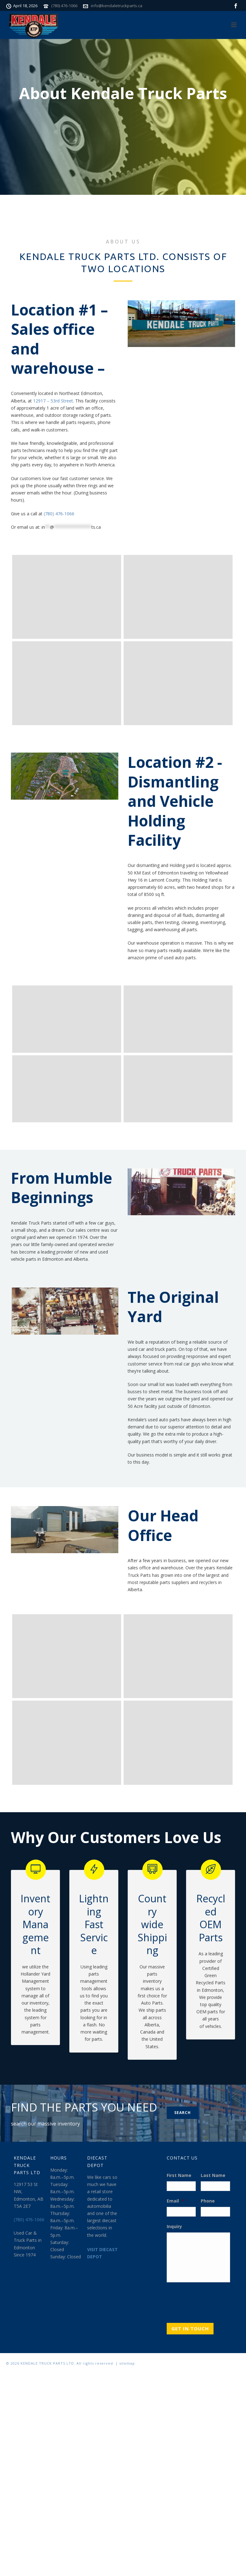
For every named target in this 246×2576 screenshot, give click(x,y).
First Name (179, 2175)
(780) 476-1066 (64, 5)
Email (175, 2201)
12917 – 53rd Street (53, 401)
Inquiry (174, 2226)
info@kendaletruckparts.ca (116, 5)
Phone (208, 2201)
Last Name (213, 2175)
